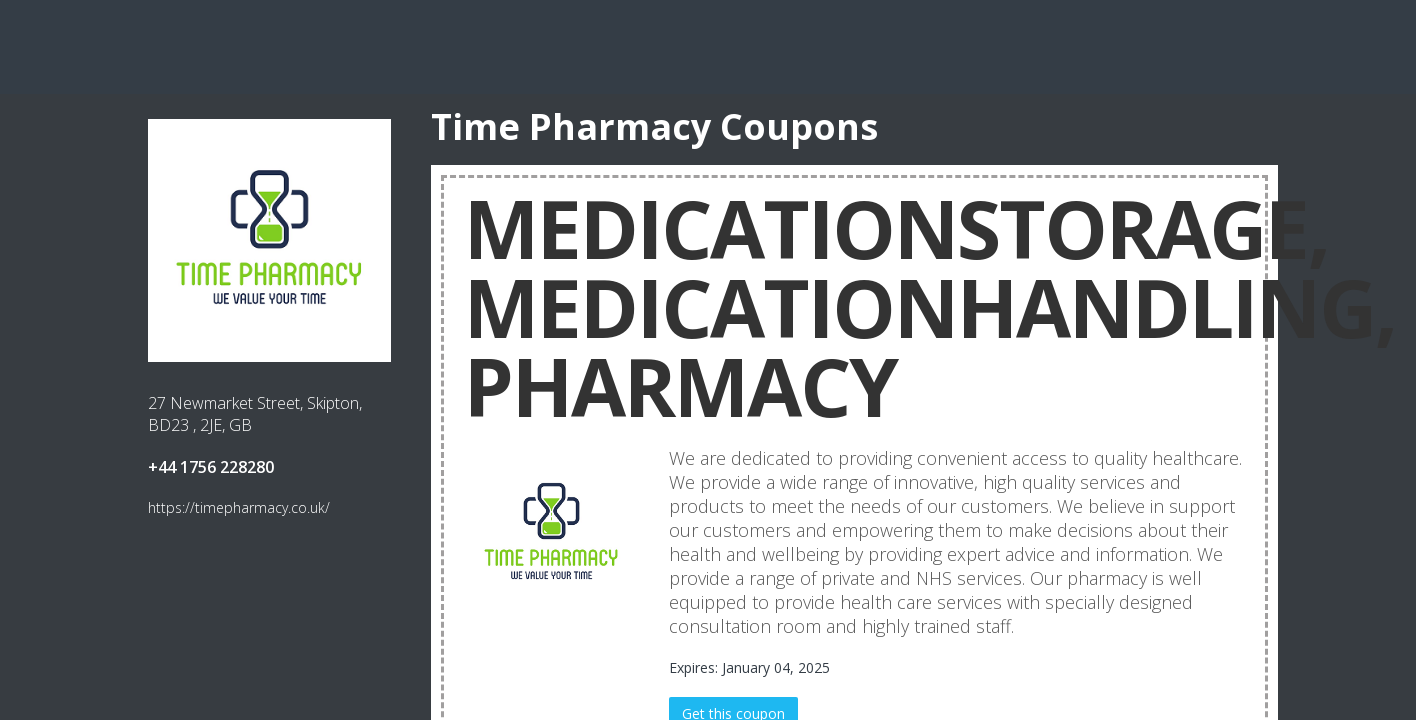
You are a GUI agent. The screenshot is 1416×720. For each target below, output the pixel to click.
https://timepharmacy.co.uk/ (239, 507)
